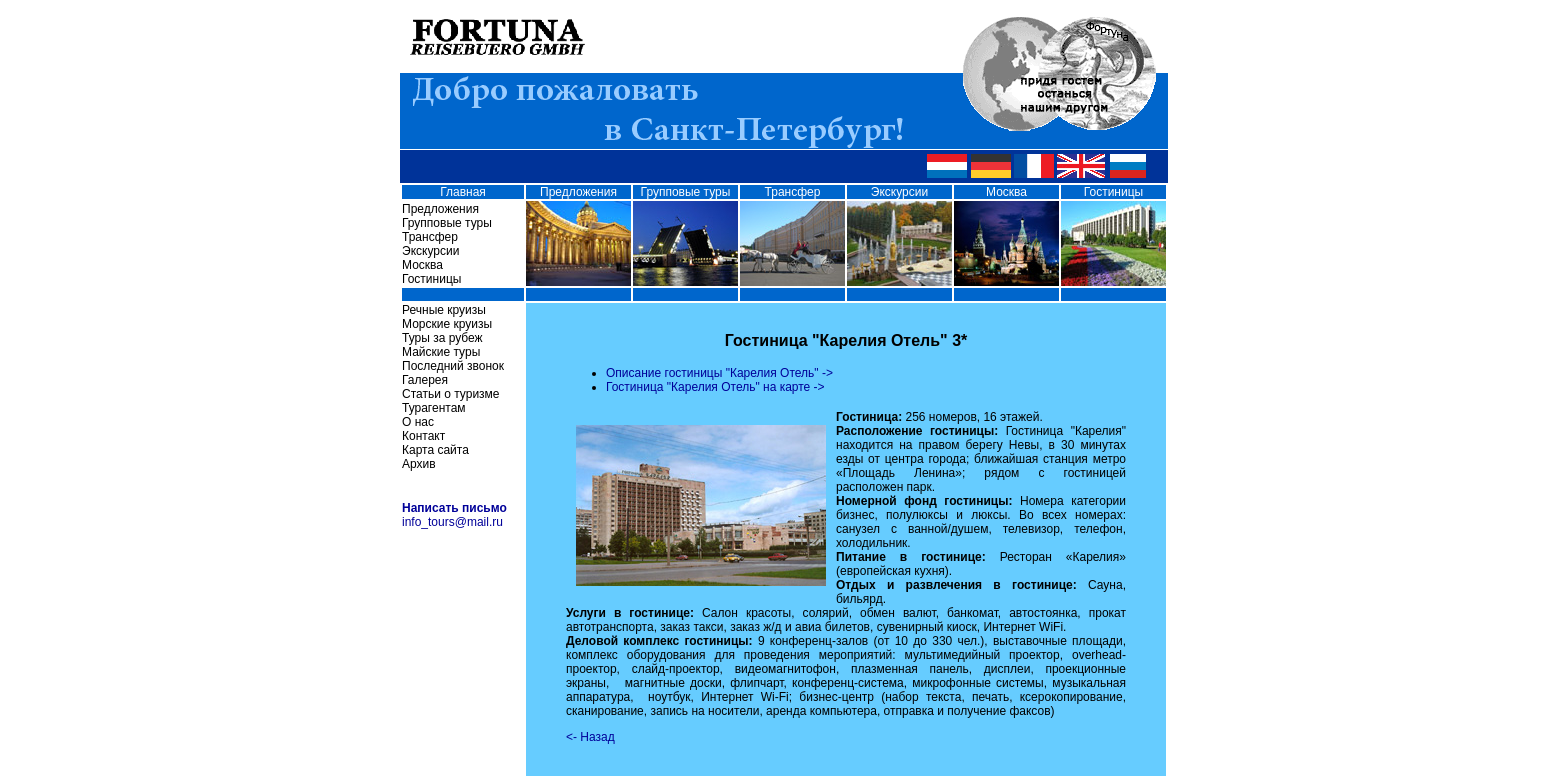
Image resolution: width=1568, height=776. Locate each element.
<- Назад (590, 737)
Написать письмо (454, 508)
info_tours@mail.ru (452, 522)
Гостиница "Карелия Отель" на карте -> (715, 387)
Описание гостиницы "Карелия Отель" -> (719, 373)
